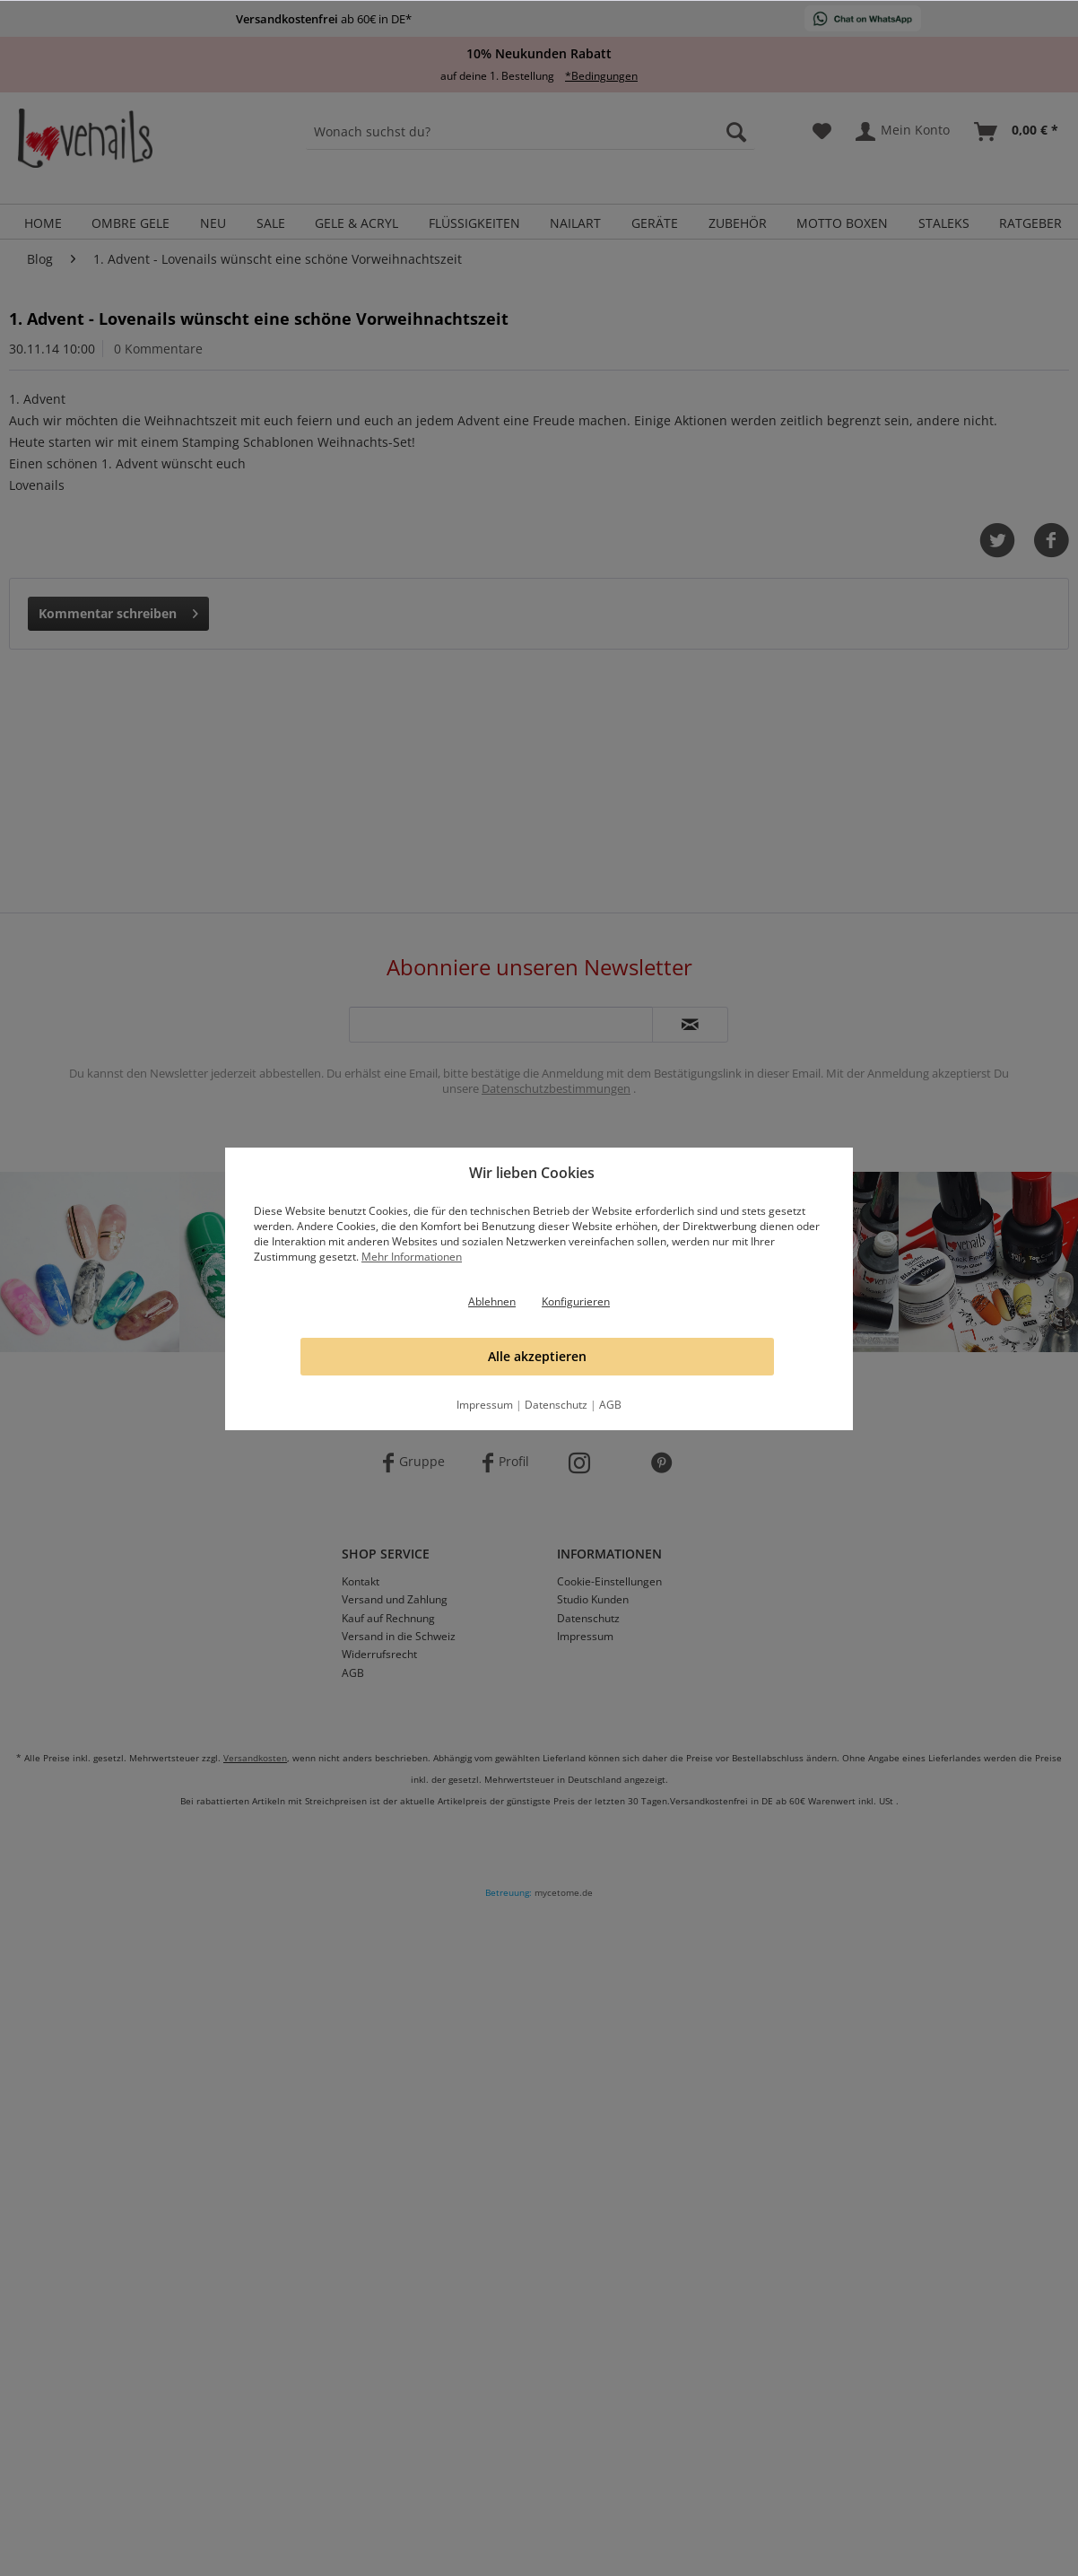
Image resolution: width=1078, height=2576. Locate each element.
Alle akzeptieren (537, 1356)
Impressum (484, 1404)
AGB (610, 1404)
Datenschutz (556, 1404)
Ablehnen (492, 1301)
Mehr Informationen (411, 1256)
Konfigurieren (576, 1301)
